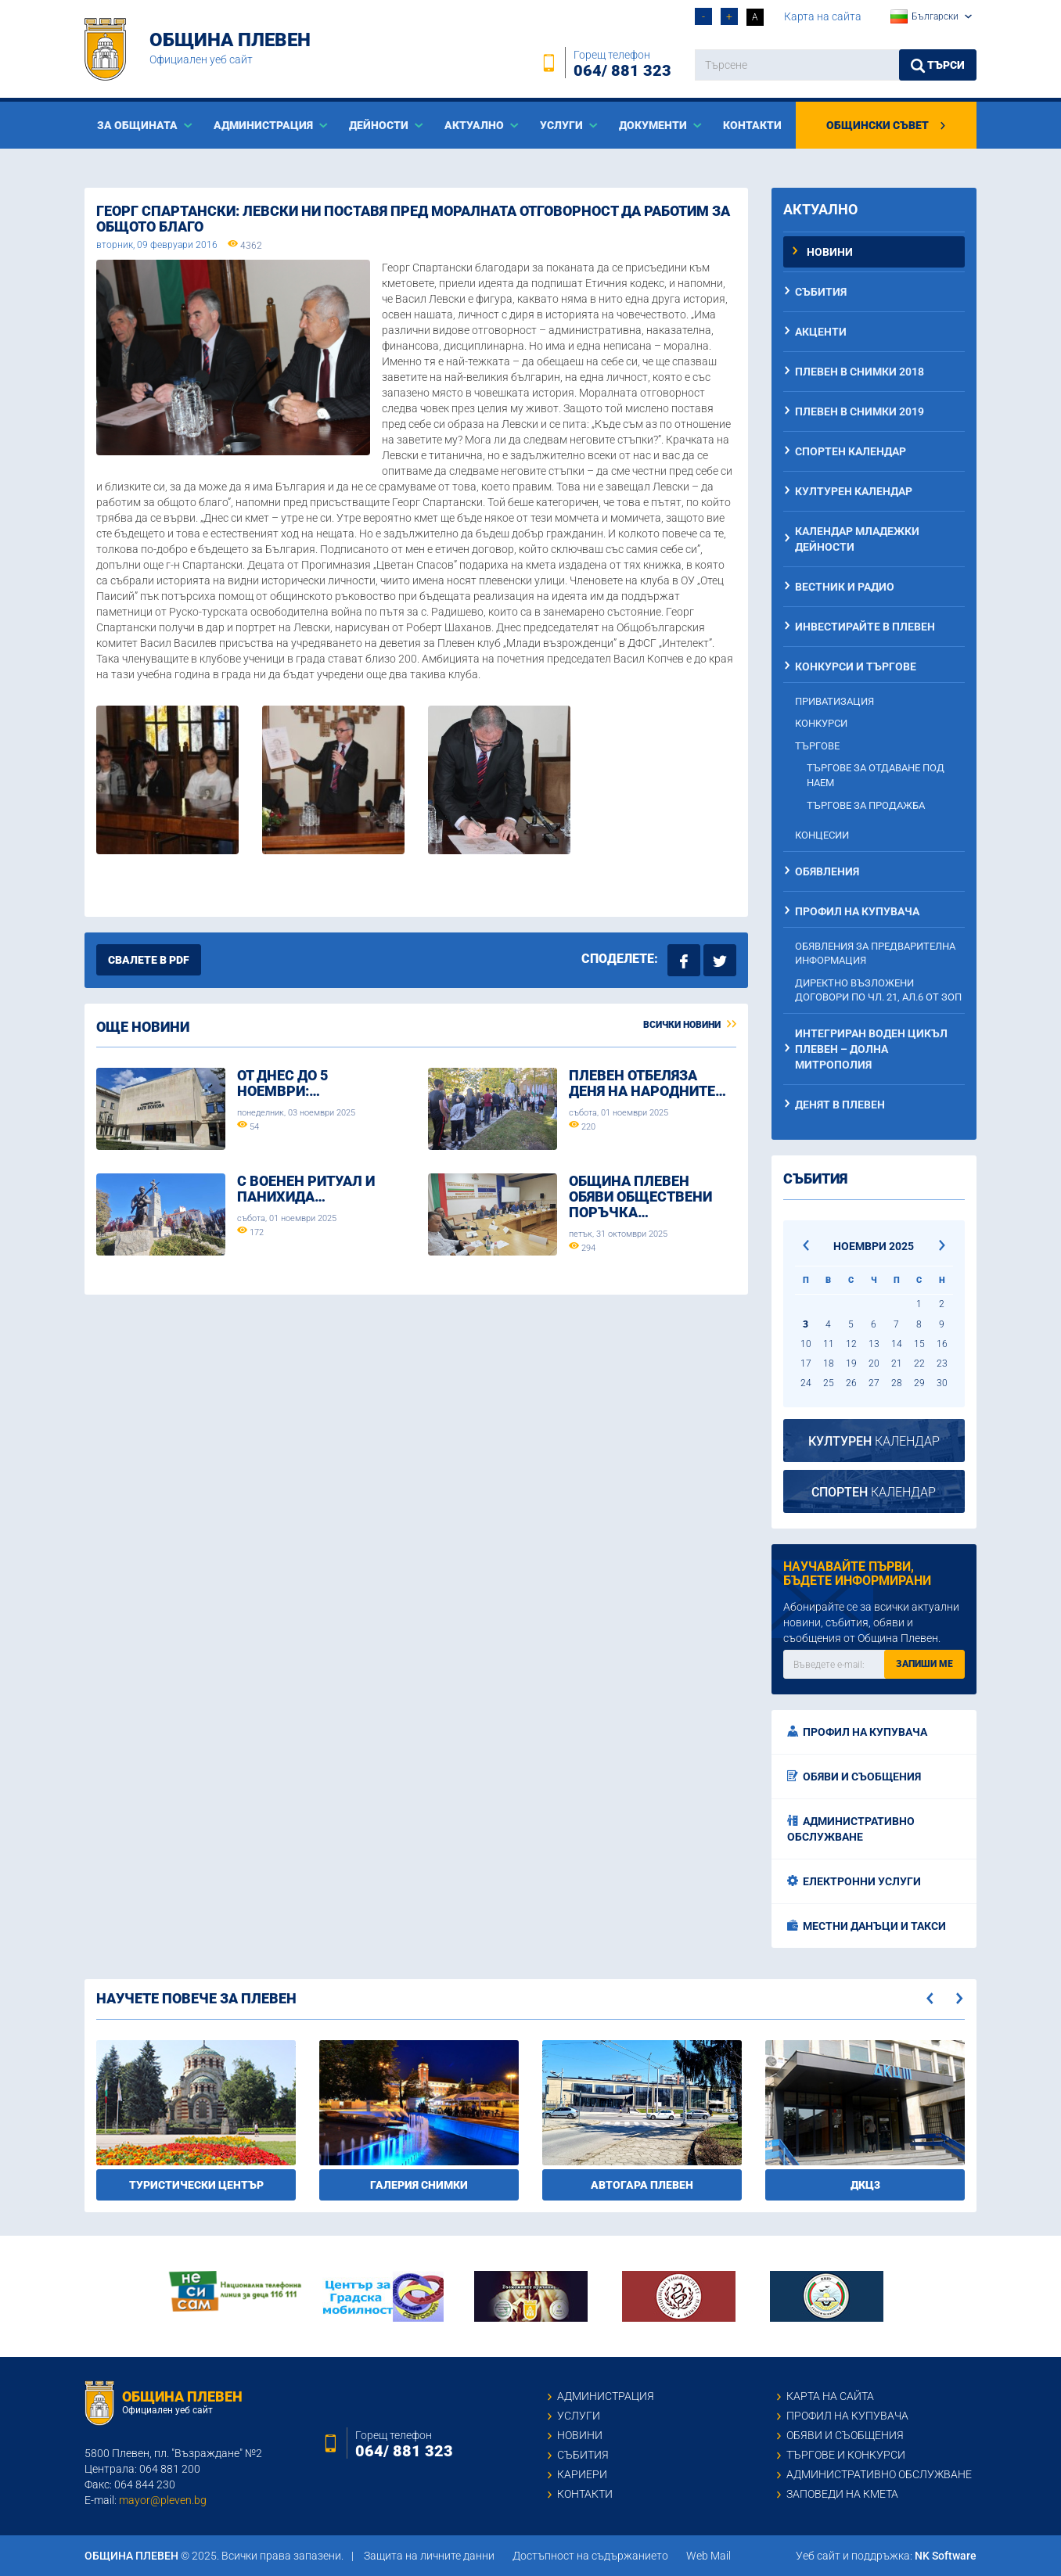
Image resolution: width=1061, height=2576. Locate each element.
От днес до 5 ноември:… (282, 1083)
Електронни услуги (854, 1881)
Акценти (821, 331)
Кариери (582, 2474)
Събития (821, 292)
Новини (830, 252)
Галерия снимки (419, 2185)
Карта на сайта (822, 16)
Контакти (752, 125)
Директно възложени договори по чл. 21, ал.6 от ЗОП (878, 990)
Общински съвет (886, 125)
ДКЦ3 (865, 2185)
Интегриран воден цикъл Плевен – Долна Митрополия (871, 1049)
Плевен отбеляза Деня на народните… (647, 1083)
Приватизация (834, 701)
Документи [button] (654, 125)
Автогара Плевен (642, 2185)
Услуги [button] (562, 125)
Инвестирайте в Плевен (865, 626)
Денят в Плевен (840, 1104)
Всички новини (689, 1024)
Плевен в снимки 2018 (859, 371)
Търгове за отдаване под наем (875, 775)
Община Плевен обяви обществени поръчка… (640, 1196)
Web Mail (708, 2555)
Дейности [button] (380, 125)
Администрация (605, 2396)
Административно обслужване (851, 1829)
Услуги (578, 2415)
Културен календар (853, 491)
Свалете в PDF (148, 960)
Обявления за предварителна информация (875, 953)
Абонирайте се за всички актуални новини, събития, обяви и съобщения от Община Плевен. (871, 1622)
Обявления (827, 871)
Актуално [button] (475, 125)
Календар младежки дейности (857, 539)
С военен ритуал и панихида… (306, 1189)
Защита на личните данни (429, 2555)
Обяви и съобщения (854, 1776)
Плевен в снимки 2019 (859, 411)
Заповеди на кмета (842, 2494)
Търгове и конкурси (845, 2454)
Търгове (817, 746)
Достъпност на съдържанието (590, 2555)
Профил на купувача (857, 911)
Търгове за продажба (866, 805)
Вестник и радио (844, 586)
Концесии (822, 835)
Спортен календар (850, 451)
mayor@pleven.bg (163, 2500)
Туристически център (196, 2185)
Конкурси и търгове (855, 666)
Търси (938, 66)
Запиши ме (924, 1663)
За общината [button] (138, 125)
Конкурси (821, 723)
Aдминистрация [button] (264, 125)
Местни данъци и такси (866, 1926)
